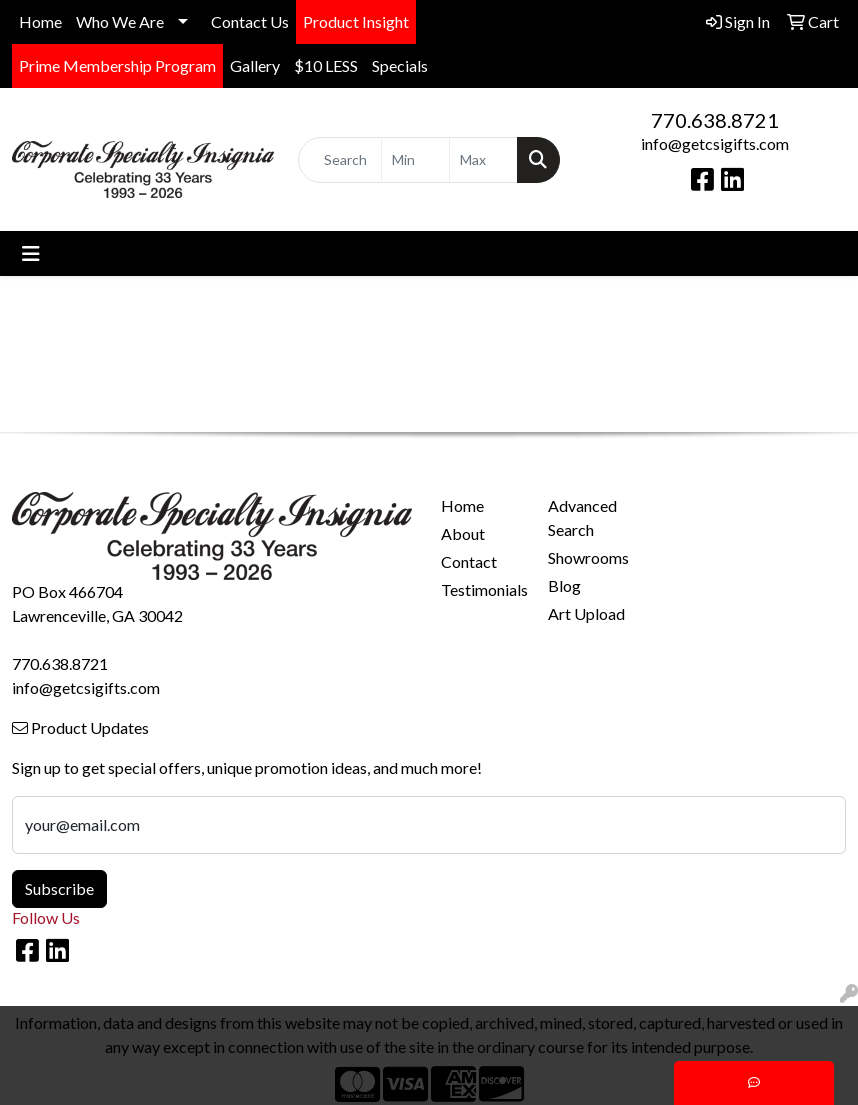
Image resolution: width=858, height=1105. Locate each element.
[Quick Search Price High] (483, 160)
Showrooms (588, 557)
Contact (469, 561)
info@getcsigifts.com (715, 143)
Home (40, 21)
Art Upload (586, 613)
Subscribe (59, 888)
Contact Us (250, 21)
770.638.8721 (715, 120)
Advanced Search (582, 517)
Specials (400, 65)
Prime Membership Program (117, 65)
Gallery (255, 65)
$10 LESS (326, 65)
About (463, 533)
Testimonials (482, 589)
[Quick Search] (340, 160)
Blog (564, 585)
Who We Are (120, 21)
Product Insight (356, 21)
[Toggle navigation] (31, 253)
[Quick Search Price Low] (415, 160)
